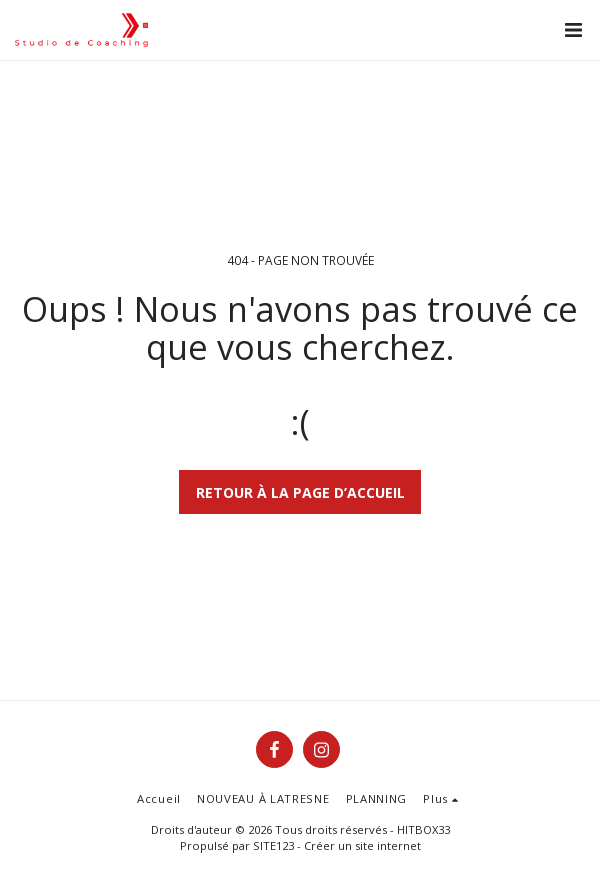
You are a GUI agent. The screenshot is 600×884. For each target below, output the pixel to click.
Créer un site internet (362, 845)
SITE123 (273, 845)
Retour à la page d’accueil (300, 492)
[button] (573, 30)
